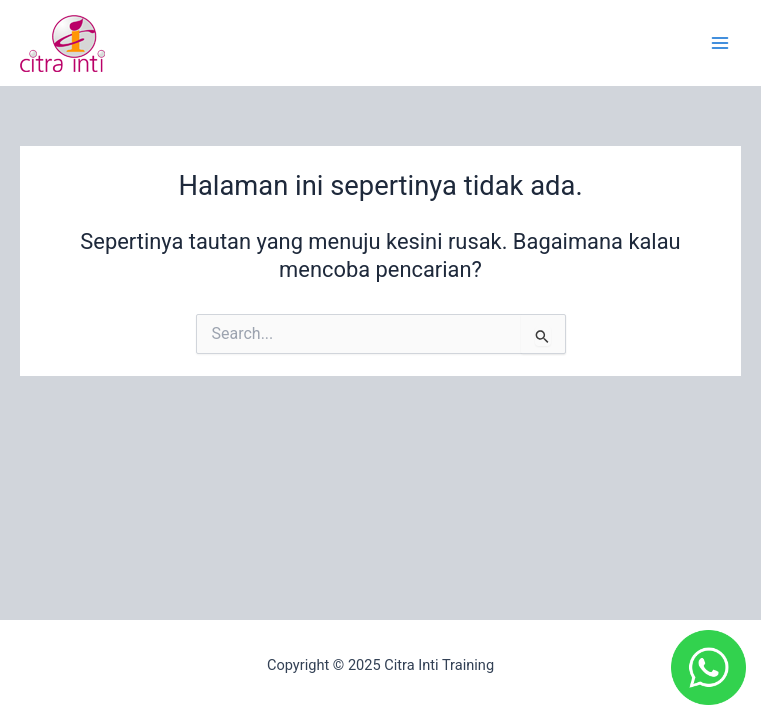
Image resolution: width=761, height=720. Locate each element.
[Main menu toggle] (720, 43)
